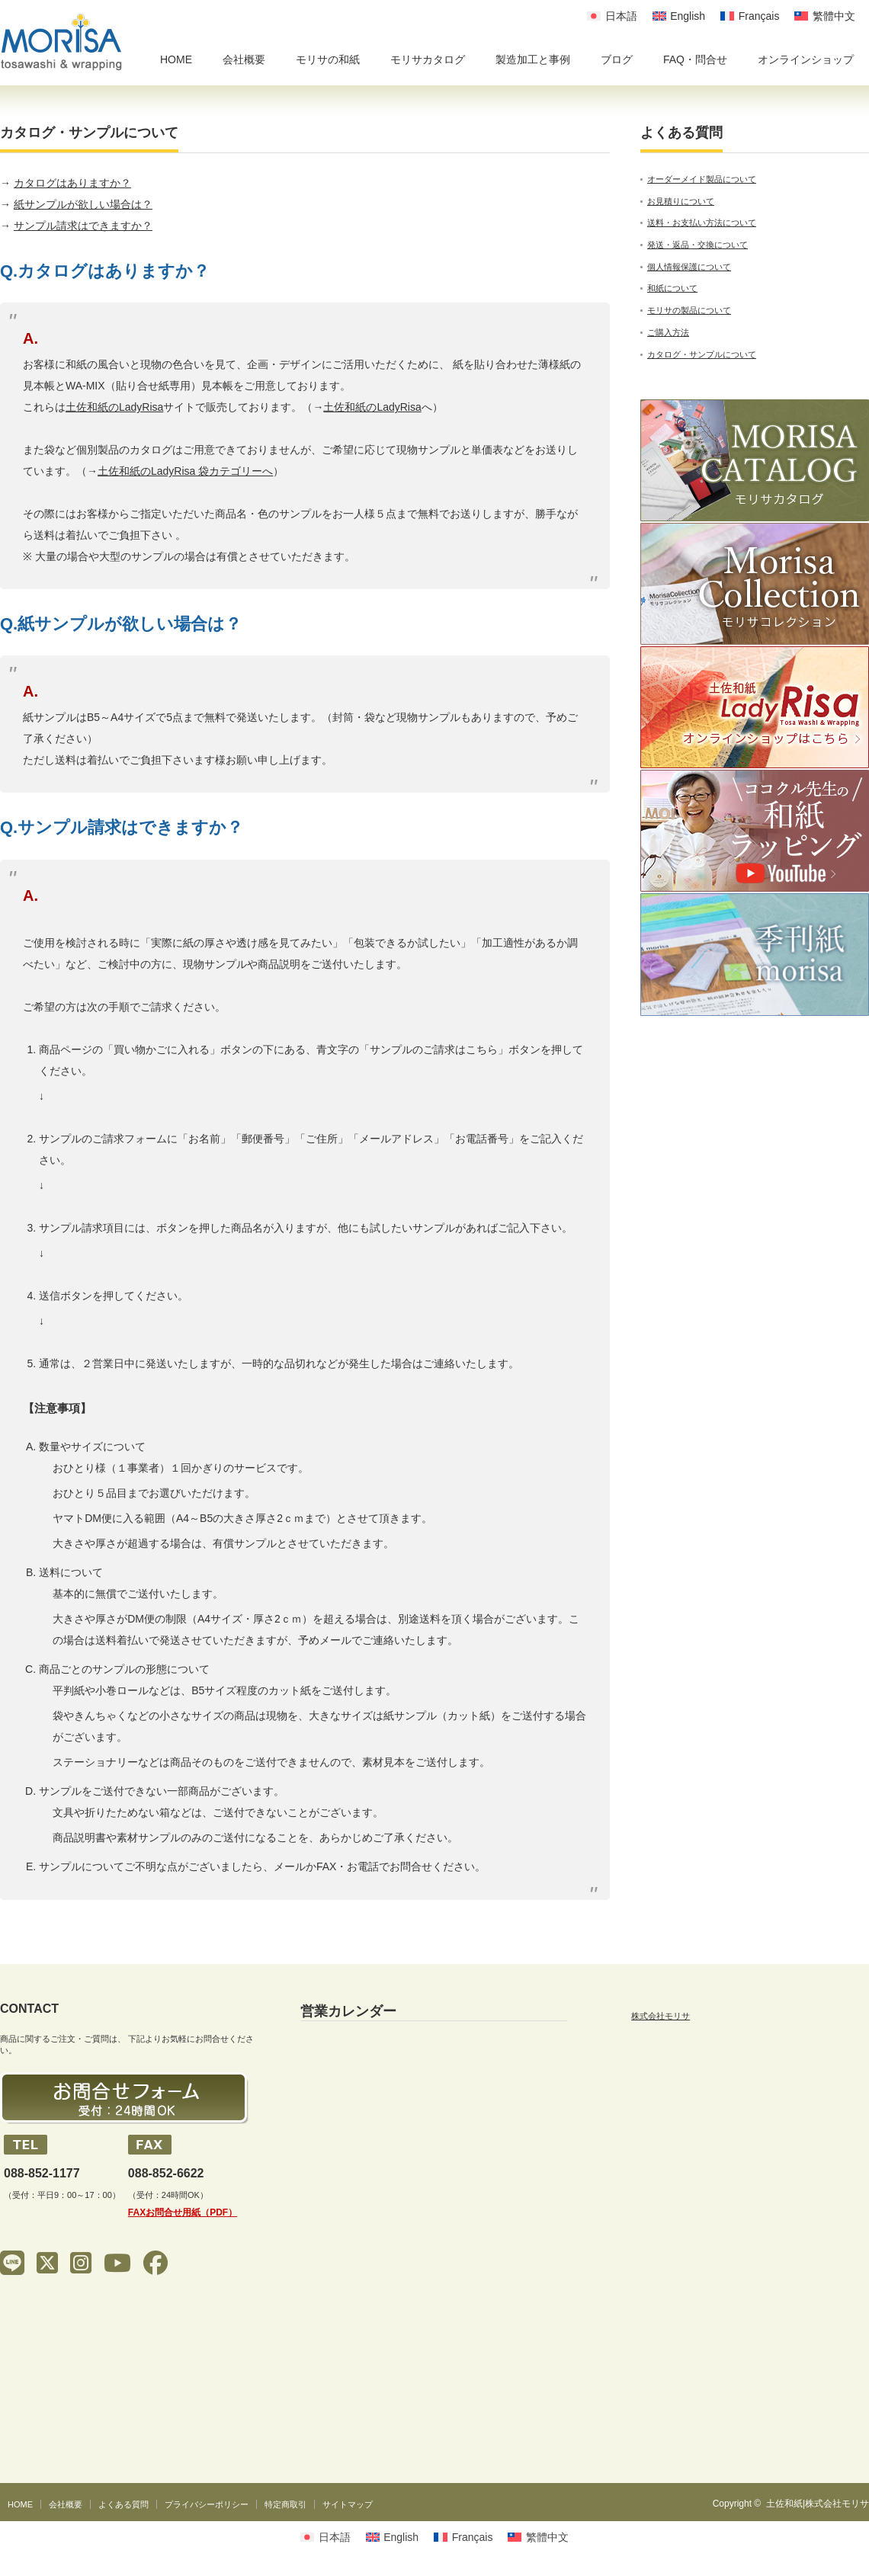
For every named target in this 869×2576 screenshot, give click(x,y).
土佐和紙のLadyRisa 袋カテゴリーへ (185, 471)
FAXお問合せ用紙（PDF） (182, 2212)
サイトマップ (347, 2504)
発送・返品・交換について (697, 244)
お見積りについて (680, 201)
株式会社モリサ (660, 2015)
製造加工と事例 (532, 59)
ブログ (617, 59)
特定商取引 (285, 2504)
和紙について (672, 288)
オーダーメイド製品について (701, 179)
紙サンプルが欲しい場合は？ (83, 204)
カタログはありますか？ (72, 183)
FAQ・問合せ (695, 59)
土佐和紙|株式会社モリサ (817, 2503)
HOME (176, 59)
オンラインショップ (806, 59)
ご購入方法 (668, 332)
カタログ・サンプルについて (701, 354)
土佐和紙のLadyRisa (114, 407)
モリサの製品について (689, 310)
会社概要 (244, 59)
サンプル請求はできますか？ (83, 225)
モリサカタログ (427, 59)
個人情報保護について (689, 266)
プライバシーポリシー (207, 2504)
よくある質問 (123, 2504)
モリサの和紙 (328, 59)
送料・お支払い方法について (701, 222)
